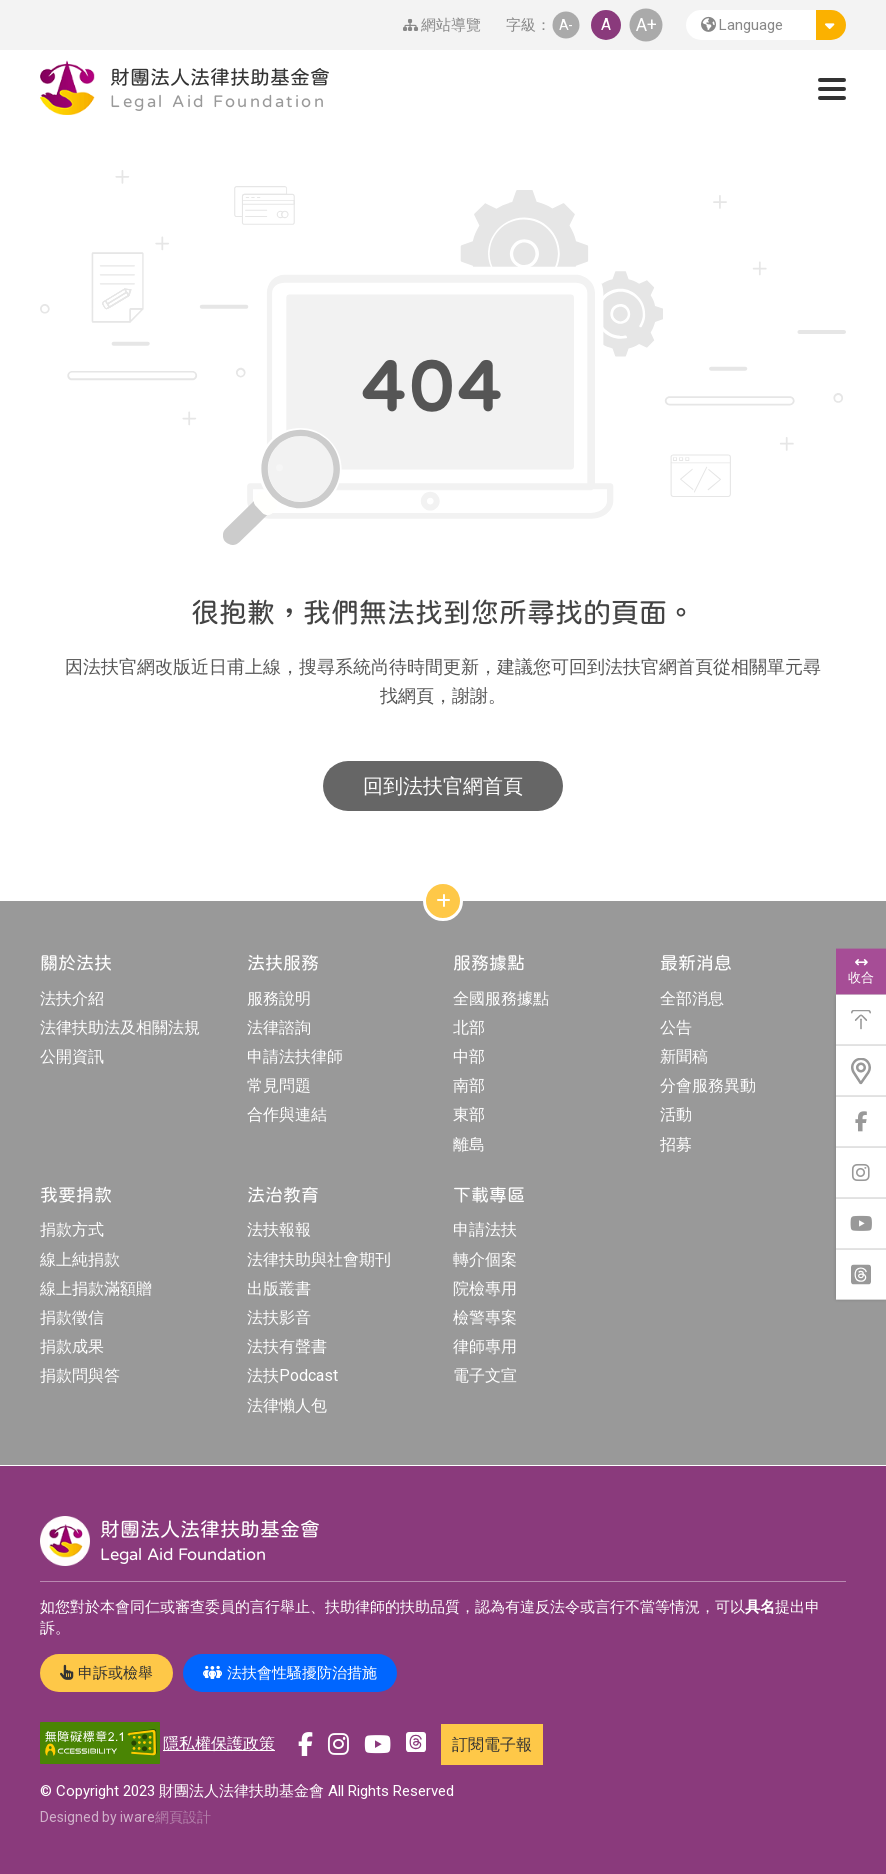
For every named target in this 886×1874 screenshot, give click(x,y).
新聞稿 (684, 1056)
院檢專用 (485, 1288)
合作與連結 (287, 1114)
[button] (766, 25)
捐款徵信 (72, 1317)
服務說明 (279, 998)
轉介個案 (485, 1259)
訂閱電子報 (492, 1744)
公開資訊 (72, 1056)
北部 (469, 1027)
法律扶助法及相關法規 (120, 1027)
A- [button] (566, 24)
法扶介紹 (72, 998)
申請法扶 (485, 1229)
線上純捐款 (80, 1259)
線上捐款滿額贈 (96, 1288)
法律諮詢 (279, 1027)
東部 (469, 1114)
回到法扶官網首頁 (443, 786)
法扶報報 (279, 1229)
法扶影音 (279, 1317)
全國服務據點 (501, 998)
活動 (676, 1114)
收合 (861, 971)
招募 (676, 1144)
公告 (676, 1027)
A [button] (606, 24)
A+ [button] (646, 24)
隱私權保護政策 (219, 1743)
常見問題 (279, 1085)
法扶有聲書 (287, 1346)
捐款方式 (72, 1229)
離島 (469, 1144)
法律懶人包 (287, 1405)
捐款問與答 (80, 1375)
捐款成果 (72, 1346)
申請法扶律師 (295, 1056)
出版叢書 (279, 1288)
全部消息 (692, 998)
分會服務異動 (708, 1085)
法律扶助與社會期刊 (319, 1259)
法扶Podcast (292, 1375)
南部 (469, 1085)
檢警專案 (485, 1317)
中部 (469, 1056)
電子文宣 (485, 1375)
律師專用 (485, 1346)
